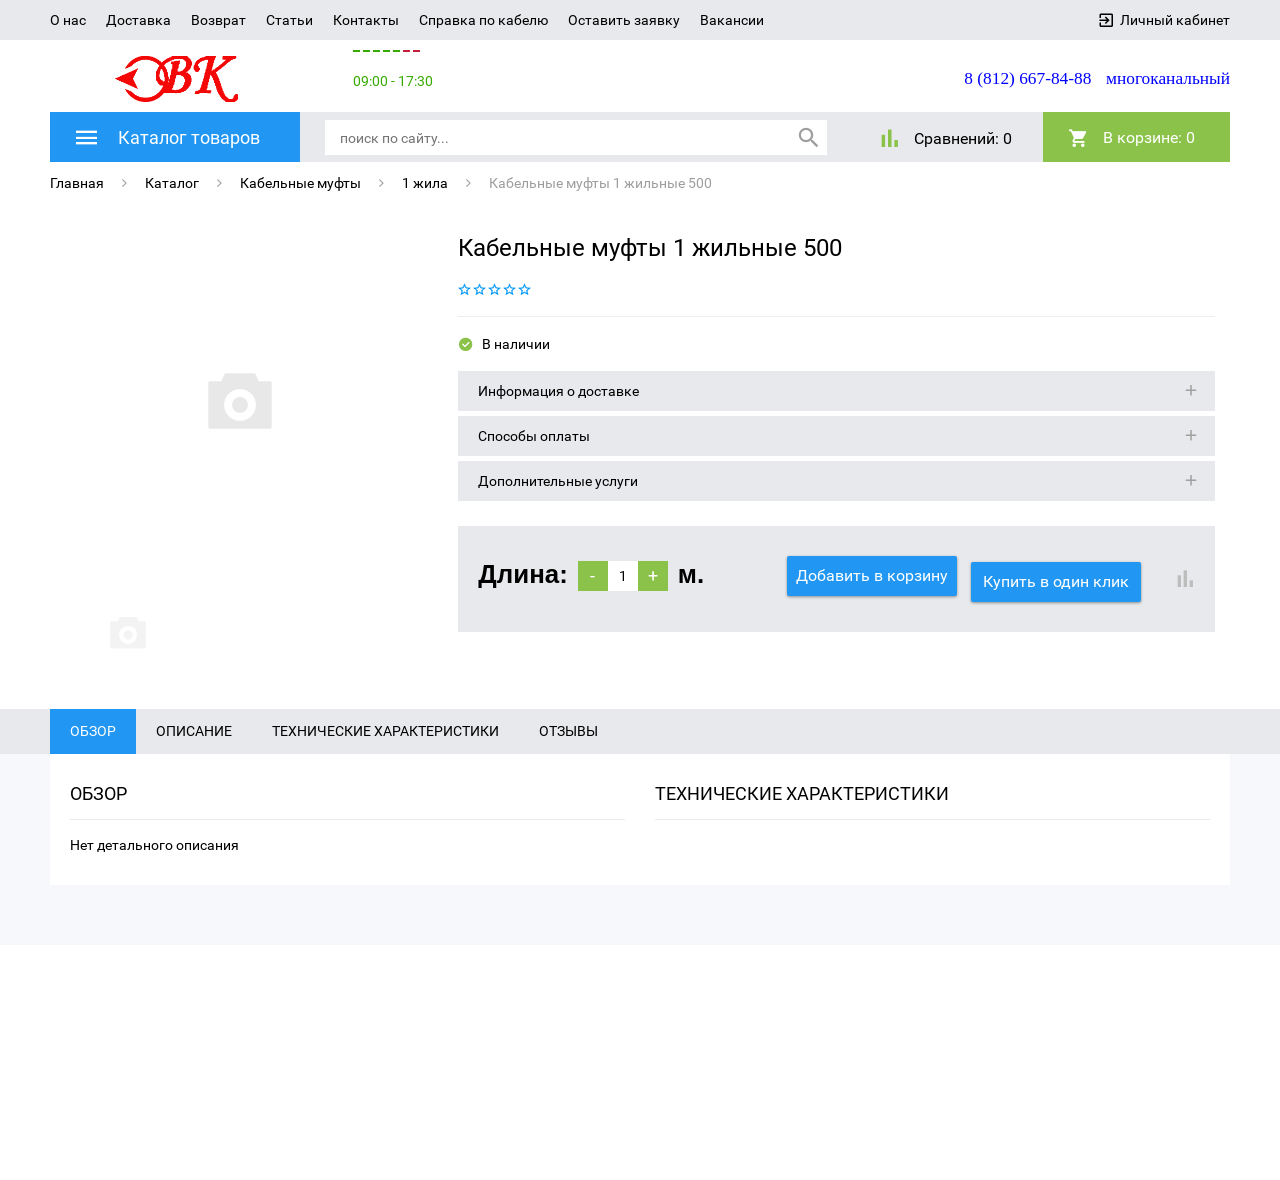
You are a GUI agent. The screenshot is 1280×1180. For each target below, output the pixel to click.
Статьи (289, 20)
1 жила (425, 182)
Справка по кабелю (483, 20)
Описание (194, 769)
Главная (77, 182)
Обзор (93, 769)
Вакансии (732, 20)
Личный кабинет (1175, 20)
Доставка (138, 20)
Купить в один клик (1062, 574)
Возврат (218, 20)
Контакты (366, 20)
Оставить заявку (624, 20)
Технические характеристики (385, 769)
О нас (68, 20)
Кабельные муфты (300, 182)
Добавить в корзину (872, 574)
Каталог (172, 182)
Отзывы (568, 769)
